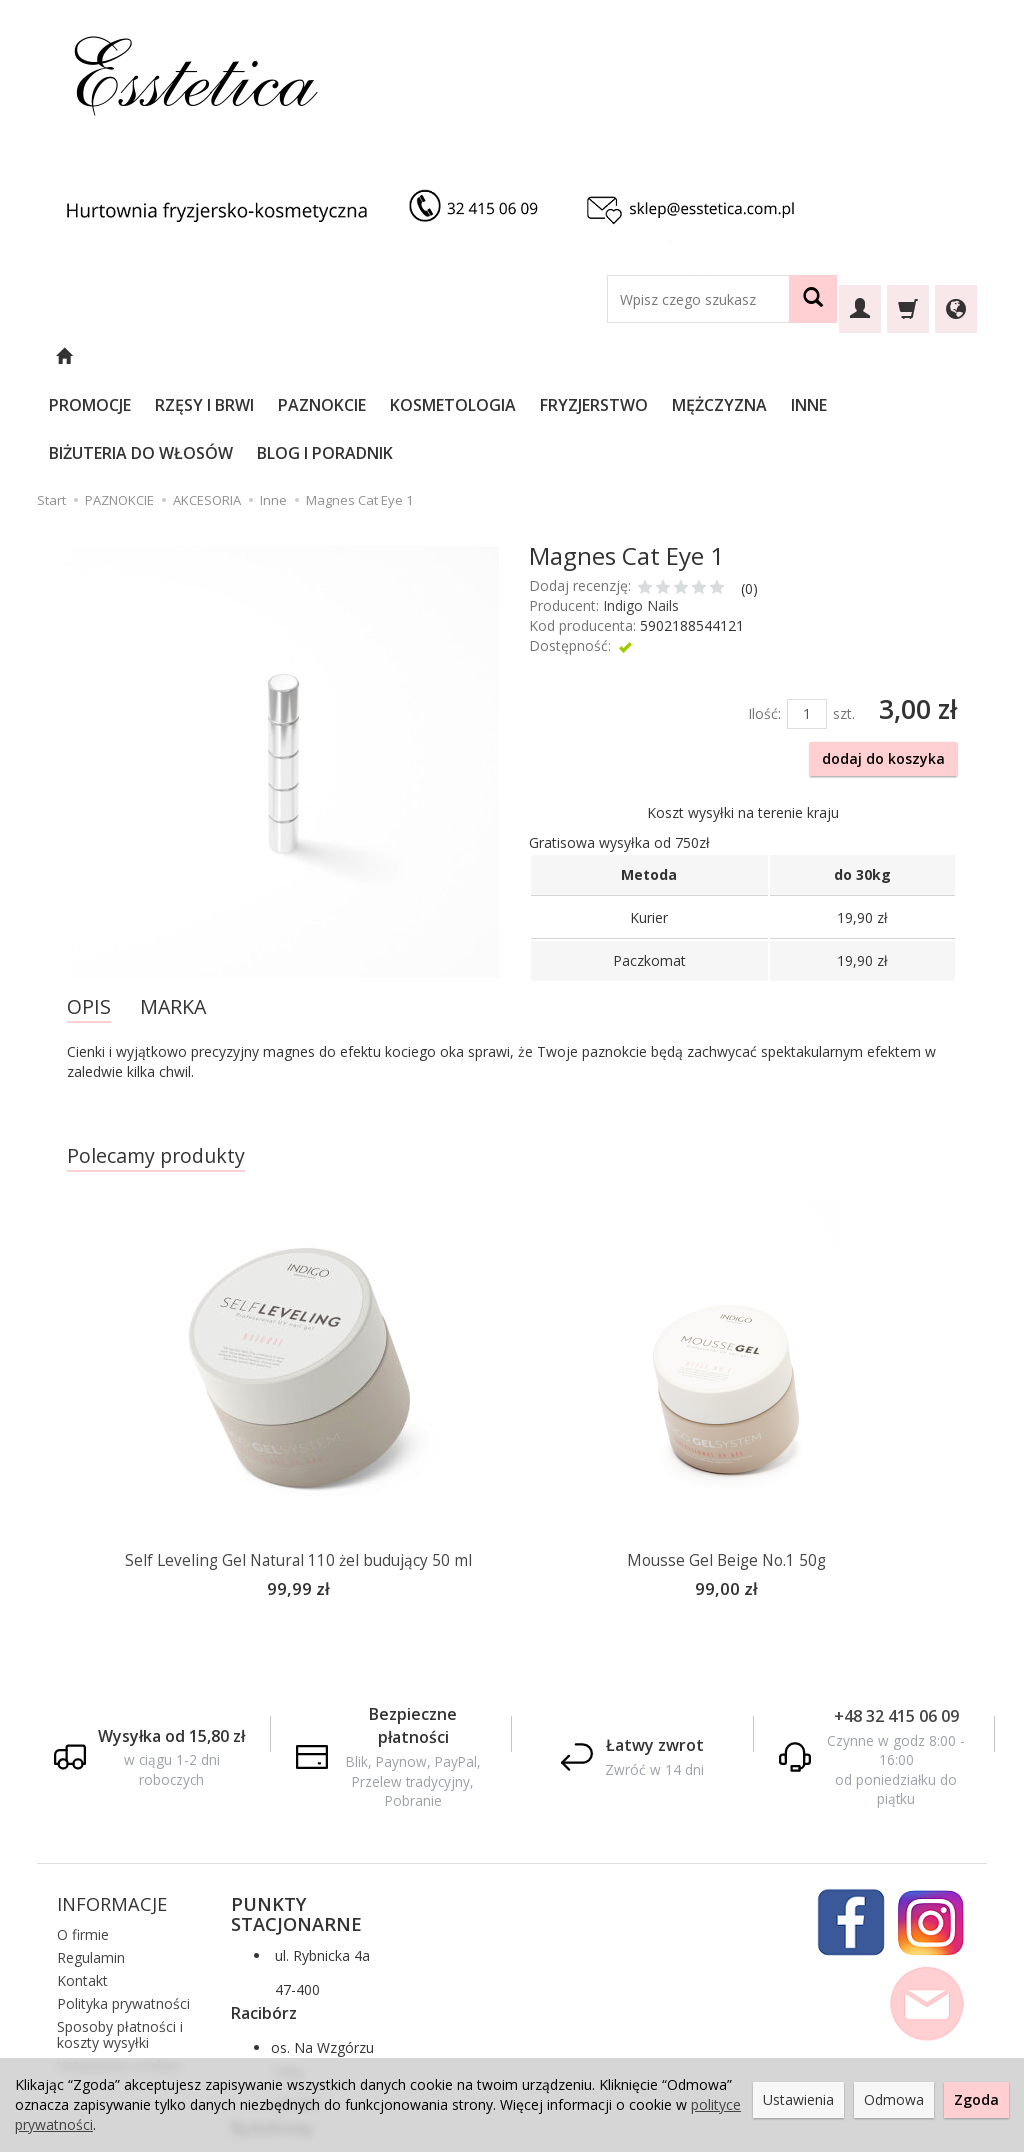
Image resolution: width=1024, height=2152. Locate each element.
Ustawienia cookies (119, 1966)
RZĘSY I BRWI (258, 357)
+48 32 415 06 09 (896, 1617)
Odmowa (894, 2099)
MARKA (173, 910)
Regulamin (91, 1858)
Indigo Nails (641, 509)
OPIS (89, 910)
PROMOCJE (144, 357)
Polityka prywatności (123, 1904)
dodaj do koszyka (883, 662)
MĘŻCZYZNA (773, 357)
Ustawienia (798, 2099)
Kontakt (82, 1881)
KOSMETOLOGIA (507, 357)
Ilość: (764, 617)
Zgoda (976, 2099)
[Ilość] (807, 618)
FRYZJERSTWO (648, 357)
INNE (863, 357)
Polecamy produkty (156, 1059)
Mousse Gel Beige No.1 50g (726, 1464)
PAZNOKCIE (376, 357)
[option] (298, 1316)
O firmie (83, 1835)
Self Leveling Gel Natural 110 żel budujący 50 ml (298, 1464)
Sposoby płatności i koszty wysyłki (120, 1935)
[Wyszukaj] (813, 299)
